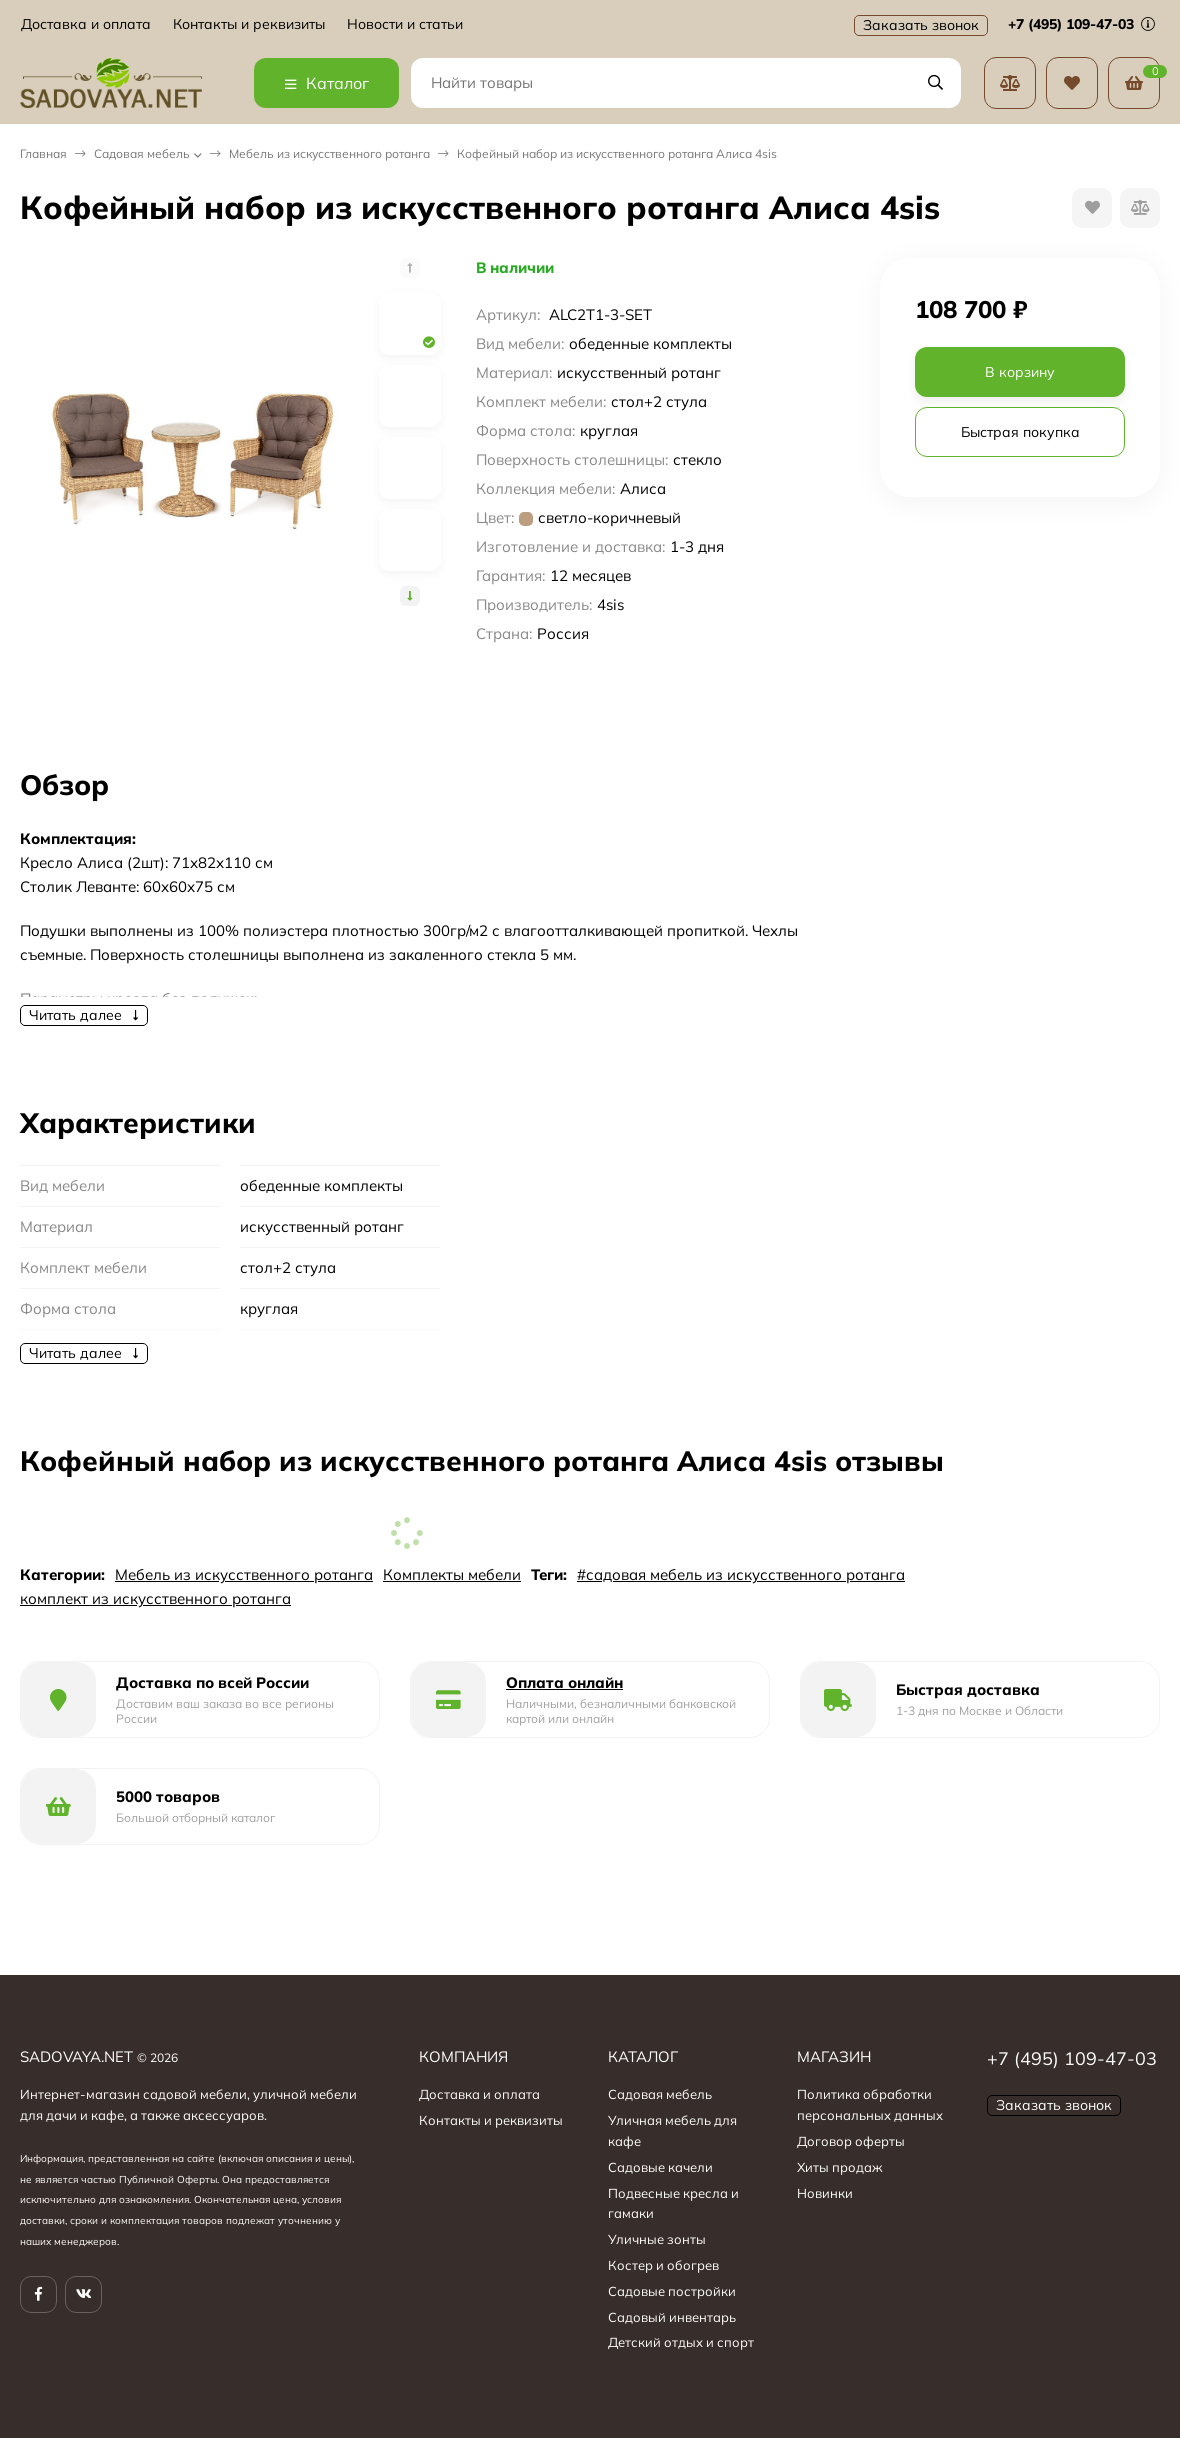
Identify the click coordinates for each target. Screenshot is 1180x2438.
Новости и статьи (405, 24)
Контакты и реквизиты (249, 24)
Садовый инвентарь (672, 2317)
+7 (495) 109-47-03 (1081, 24)
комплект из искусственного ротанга (155, 1598)
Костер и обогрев (663, 2265)
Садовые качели (660, 2167)
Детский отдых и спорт (681, 2342)
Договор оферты (851, 2141)
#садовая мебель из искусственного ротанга (741, 1574)
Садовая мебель (142, 153)
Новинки (825, 2193)
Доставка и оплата (86, 24)
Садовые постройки (672, 2291)
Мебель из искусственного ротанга (329, 153)
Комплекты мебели (452, 1574)
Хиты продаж (840, 2167)
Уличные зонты (657, 2239)
